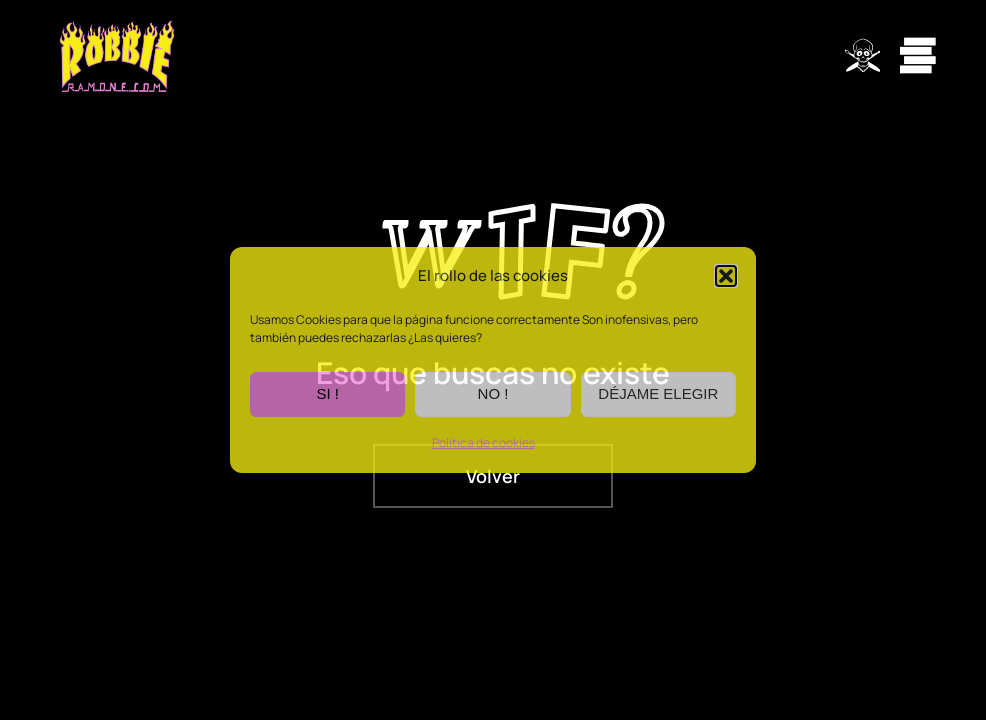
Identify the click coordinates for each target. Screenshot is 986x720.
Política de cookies (483, 442)
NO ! (493, 394)
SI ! (327, 394)
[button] (726, 277)
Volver (493, 476)
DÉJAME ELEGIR (658, 394)
